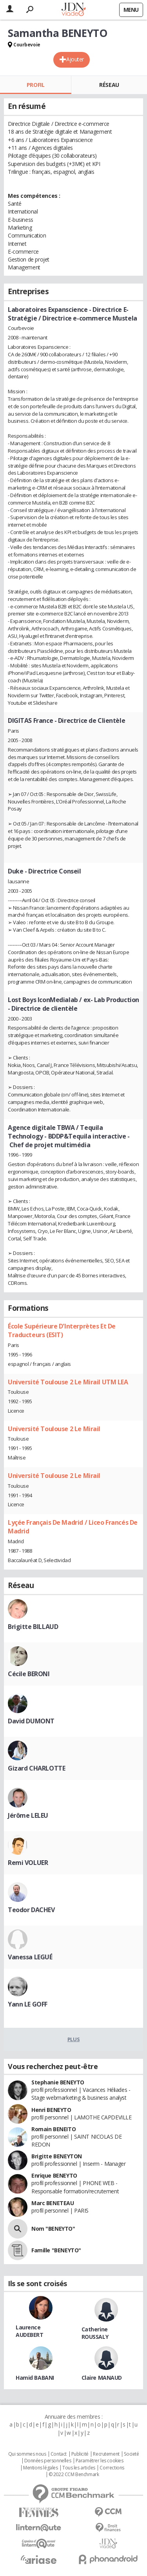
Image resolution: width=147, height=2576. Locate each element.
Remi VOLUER (28, 1862)
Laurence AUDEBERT (30, 2331)
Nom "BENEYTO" (53, 2228)
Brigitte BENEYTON (56, 2156)
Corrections (112, 2468)
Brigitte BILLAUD (33, 1626)
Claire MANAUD (102, 2377)
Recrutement (106, 2454)
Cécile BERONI (29, 1673)
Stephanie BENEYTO (57, 2082)
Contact (59, 2454)
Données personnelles (47, 2461)
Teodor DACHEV (31, 1909)
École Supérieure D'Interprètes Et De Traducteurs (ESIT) (62, 1330)
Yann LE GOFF (27, 2004)
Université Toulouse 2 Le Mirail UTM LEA (68, 1382)
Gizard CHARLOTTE (36, 1768)
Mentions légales (40, 2468)
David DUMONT (31, 1721)
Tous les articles (78, 2468)
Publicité (80, 2454)
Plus (73, 2039)
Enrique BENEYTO (54, 2175)
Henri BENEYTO (51, 2109)
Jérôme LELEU (28, 1815)
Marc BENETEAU (52, 2203)
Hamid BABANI (35, 2377)
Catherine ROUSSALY (95, 2332)
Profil (35, 84)
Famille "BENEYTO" (56, 2250)
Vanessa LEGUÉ (30, 1957)
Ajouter (75, 59)
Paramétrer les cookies (99, 2461)
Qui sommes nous (27, 2454)
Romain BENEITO (53, 2129)
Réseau (109, 84)
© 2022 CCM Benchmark (74, 2474)
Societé (131, 2454)
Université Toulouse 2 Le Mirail (54, 1428)
